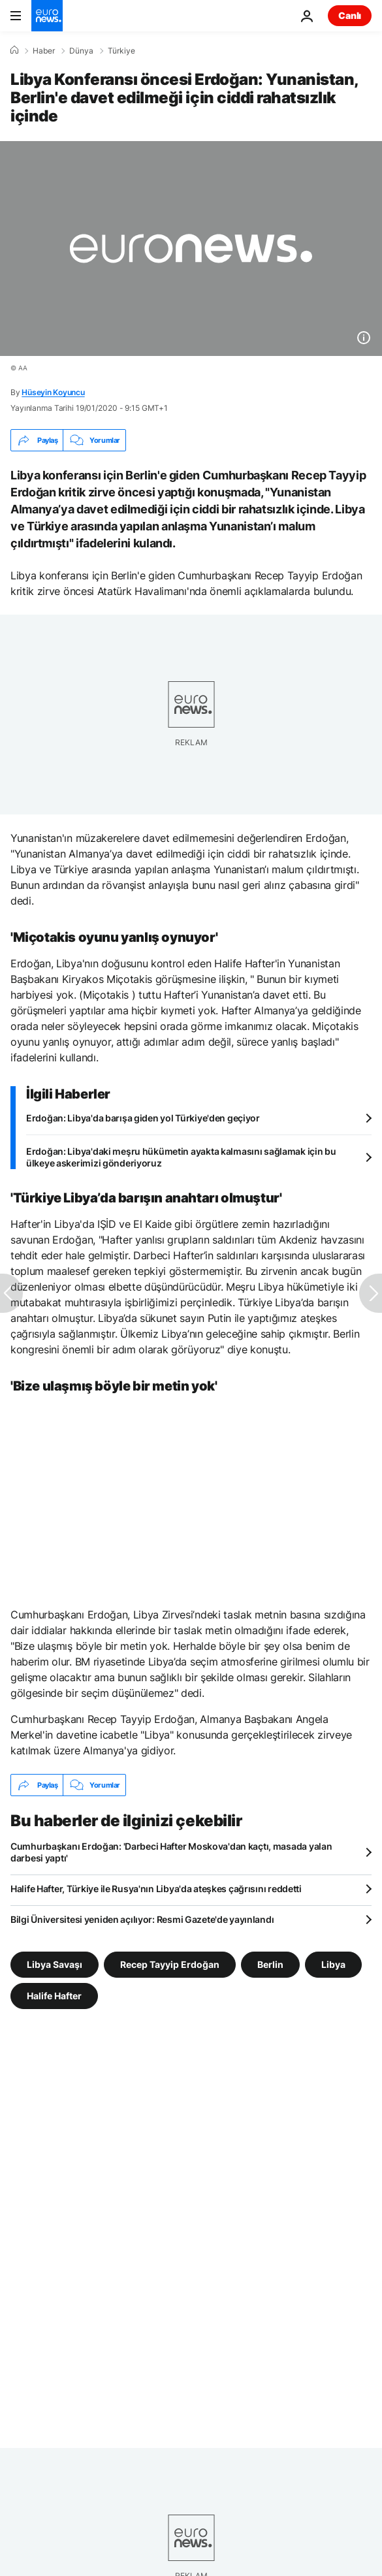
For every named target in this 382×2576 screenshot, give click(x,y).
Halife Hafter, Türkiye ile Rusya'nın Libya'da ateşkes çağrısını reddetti (156, 1888)
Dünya (81, 51)
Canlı (349, 15)
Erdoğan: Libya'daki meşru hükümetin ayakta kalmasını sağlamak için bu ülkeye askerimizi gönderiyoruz (181, 1157)
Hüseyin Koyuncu (53, 392)
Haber (44, 51)
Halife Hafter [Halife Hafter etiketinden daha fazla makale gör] (54, 1995)
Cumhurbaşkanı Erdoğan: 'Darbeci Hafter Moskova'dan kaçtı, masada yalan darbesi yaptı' (171, 1852)
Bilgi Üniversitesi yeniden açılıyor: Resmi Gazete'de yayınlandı (142, 1919)
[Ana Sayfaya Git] (47, 15)
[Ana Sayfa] (14, 50)
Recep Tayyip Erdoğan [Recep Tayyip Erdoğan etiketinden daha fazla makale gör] (169, 1964)
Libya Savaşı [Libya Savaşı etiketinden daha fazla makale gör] (54, 1964)
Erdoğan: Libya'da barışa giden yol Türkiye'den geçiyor (143, 1117)
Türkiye (121, 51)
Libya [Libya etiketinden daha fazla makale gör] (333, 1964)
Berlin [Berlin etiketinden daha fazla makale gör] (270, 1964)
